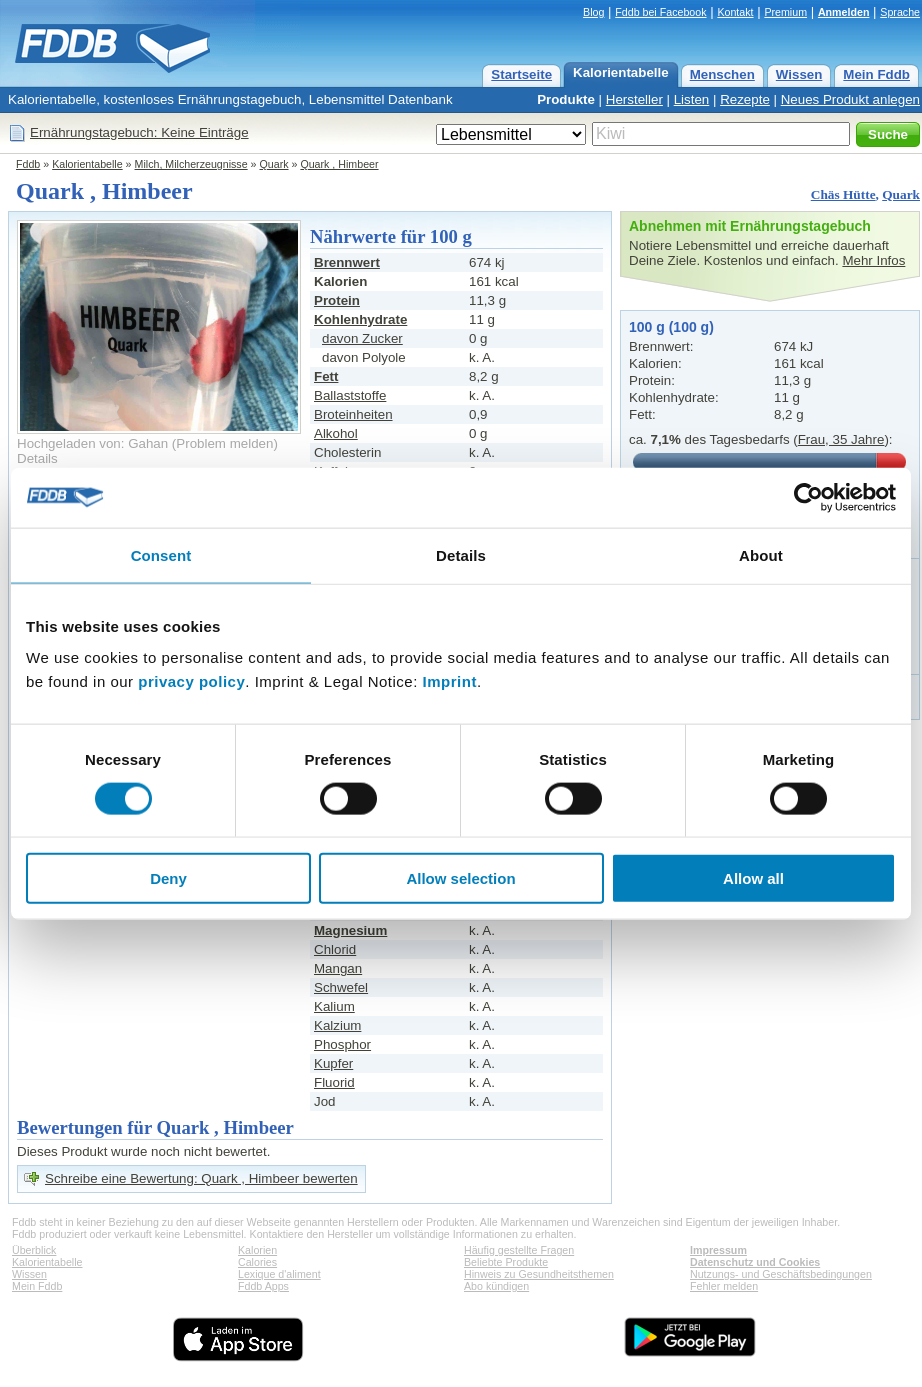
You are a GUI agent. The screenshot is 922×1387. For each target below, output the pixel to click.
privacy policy (191, 681)
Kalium (334, 1006)
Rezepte (745, 99)
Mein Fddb (876, 74)
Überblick (34, 1250)
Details (37, 458)
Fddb (28, 164)
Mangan (338, 968)
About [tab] (761, 554)
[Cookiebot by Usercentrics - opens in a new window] (808, 497)
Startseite (521, 74)
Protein (337, 300)
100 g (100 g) (671, 327)
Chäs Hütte (843, 194)
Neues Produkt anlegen (850, 99)
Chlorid (335, 949)
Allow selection (460, 878)
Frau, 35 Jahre (841, 439)
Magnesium (350, 930)
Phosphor (342, 1044)
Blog (593, 12)
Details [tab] (461, 554)
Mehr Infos (873, 260)
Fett (326, 376)
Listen (692, 99)
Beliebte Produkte (506, 1262)
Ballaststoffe (350, 395)
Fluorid (334, 1082)
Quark (274, 164)
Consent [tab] (161, 554)
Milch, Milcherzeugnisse (191, 164)
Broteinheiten (353, 414)
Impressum (718, 1250)
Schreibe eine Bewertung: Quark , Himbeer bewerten (201, 1178)
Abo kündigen (496, 1286)
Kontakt (735, 12)
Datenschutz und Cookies (755, 1262)
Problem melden (224, 443)
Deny (168, 878)
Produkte (566, 99)
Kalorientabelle (621, 72)
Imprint (450, 681)
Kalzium (337, 1025)
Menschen (722, 74)
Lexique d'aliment (279, 1274)
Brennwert (347, 262)
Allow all (753, 878)
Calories (257, 1262)
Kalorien (257, 1250)
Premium (785, 12)
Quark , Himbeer (339, 164)
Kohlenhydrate (360, 319)
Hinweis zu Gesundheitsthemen (539, 1274)
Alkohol (336, 433)
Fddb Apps (263, 1286)
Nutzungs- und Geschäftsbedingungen (781, 1274)
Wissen (799, 74)
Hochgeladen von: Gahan (92, 443)
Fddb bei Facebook (660, 12)
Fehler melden (724, 1286)
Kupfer (333, 1063)
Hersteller (634, 99)
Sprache (900, 12)
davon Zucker (362, 338)
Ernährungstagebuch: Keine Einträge (139, 132)
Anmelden (844, 12)
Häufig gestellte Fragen (519, 1250)
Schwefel (341, 987)
